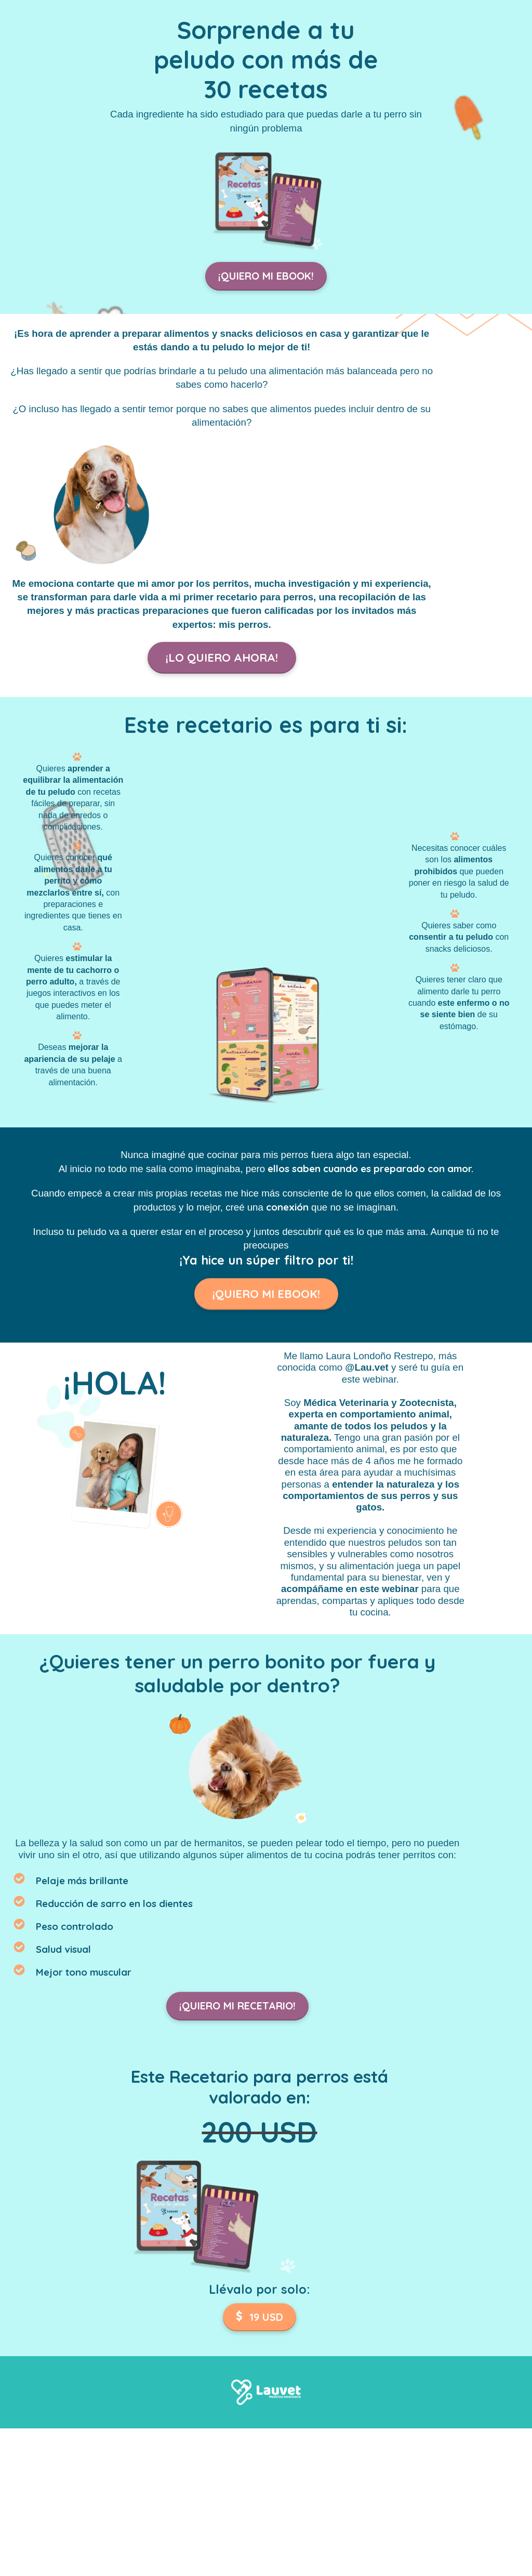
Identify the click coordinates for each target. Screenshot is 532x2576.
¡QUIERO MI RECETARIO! (237, 2002)
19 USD (259, 2314)
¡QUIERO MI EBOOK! (266, 275)
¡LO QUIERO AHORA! (222, 657)
